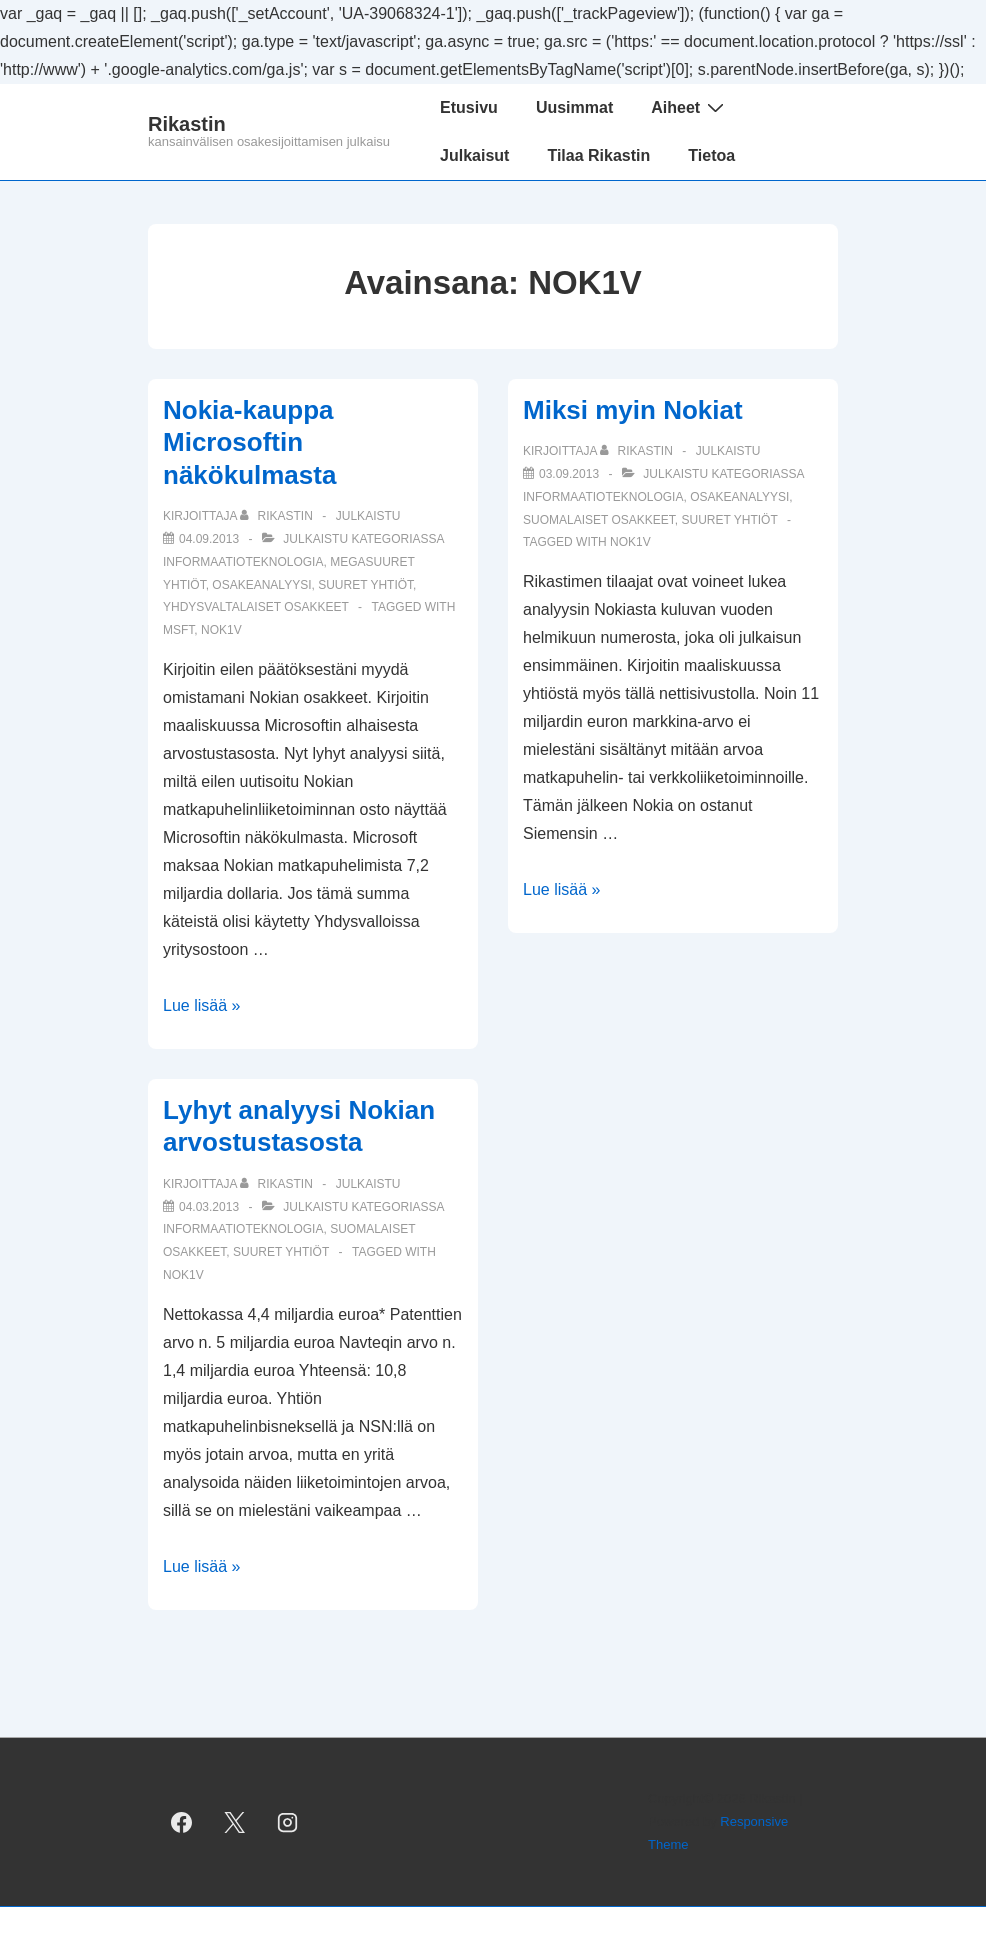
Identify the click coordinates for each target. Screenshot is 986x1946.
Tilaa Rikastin (598, 155)
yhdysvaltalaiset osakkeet (256, 607)
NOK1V (221, 630)
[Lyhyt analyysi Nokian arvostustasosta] (209, 1207)
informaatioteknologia (243, 562)
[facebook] (182, 1822)
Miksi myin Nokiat (633, 410)
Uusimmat (574, 107)
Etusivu (469, 107)
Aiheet (690, 107)
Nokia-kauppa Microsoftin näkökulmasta (249, 442)
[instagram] (288, 1822)
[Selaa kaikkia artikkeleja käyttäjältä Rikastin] (278, 516)
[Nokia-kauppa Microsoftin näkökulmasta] (209, 539)
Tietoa (711, 155)
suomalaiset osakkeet (599, 520)
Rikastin (187, 124)
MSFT (178, 630)
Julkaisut (474, 155)
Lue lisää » (201, 1005)
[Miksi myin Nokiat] (569, 474)
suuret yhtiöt (365, 585)
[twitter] (235, 1822)
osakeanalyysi (261, 585)
